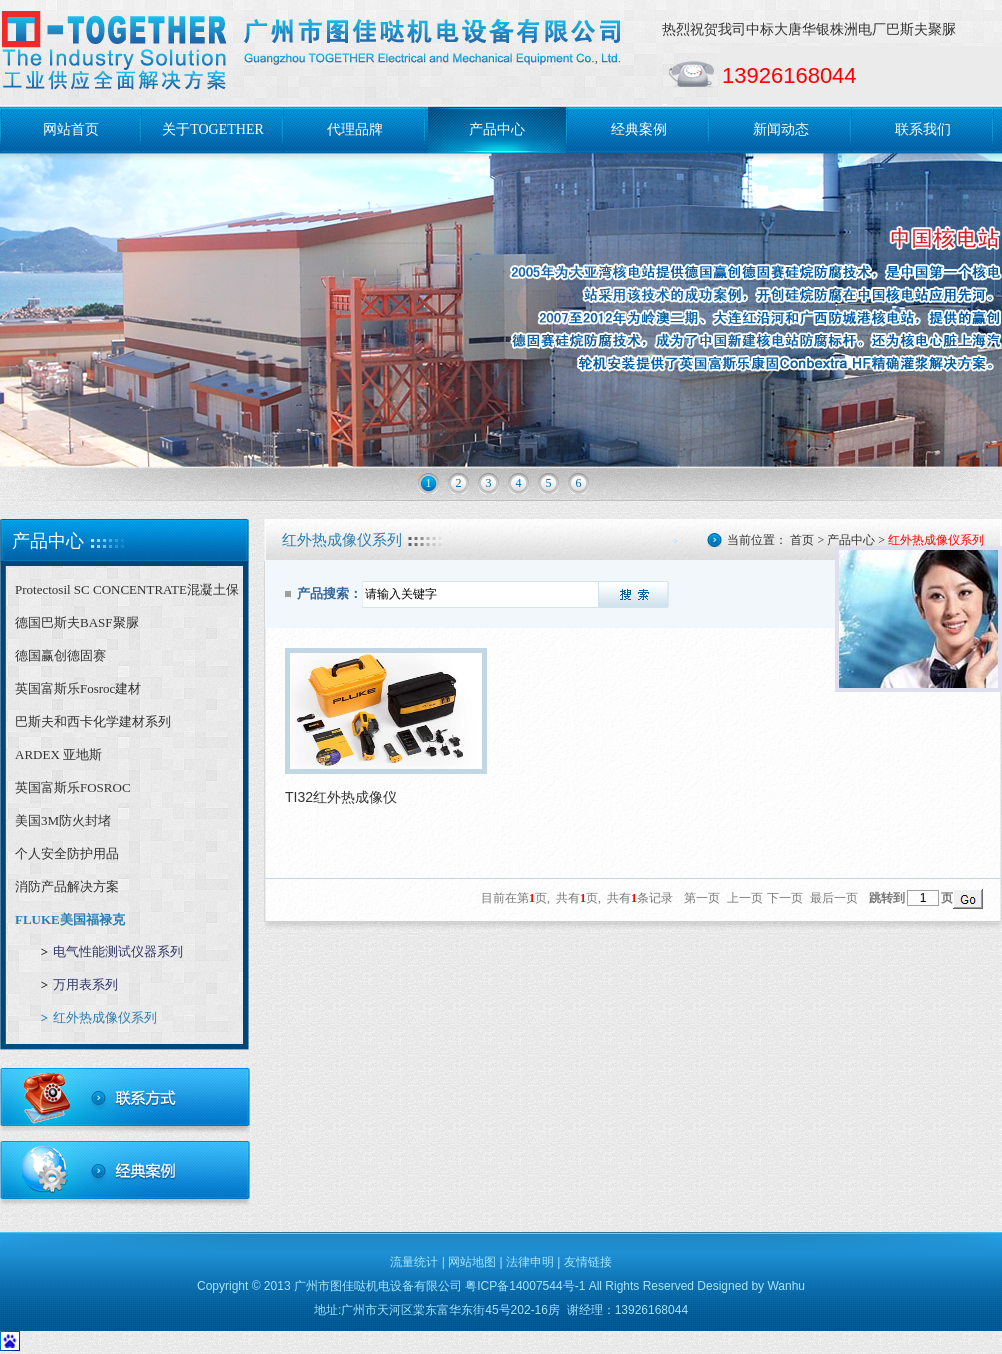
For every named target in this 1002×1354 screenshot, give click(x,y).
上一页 (745, 898)
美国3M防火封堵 (63, 820)
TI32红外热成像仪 (341, 797)
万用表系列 (85, 984)
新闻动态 (781, 129)
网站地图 (472, 1262)
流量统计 (414, 1262)
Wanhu (786, 1286)
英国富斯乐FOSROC (73, 787)
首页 (802, 540)
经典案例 (639, 129)
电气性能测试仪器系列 (118, 951)
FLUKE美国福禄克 (70, 919)
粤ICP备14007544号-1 (525, 1286)
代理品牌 (355, 129)
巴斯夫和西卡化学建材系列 (93, 721)
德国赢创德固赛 (60, 655)
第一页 (702, 898)
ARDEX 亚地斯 (58, 754)
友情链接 (588, 1262)
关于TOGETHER (213, 129)
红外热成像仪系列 (105, 1017)
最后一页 (834, 898)
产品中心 (497, 129)
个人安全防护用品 (67, 853)
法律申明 (530, 1262)
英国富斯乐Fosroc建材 (78, 688)
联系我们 (923, 129)
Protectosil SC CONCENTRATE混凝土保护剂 (127, 594)
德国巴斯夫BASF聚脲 (77, 622)
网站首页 (71, 129)
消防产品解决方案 (67, 886)
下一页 (785, 898)
